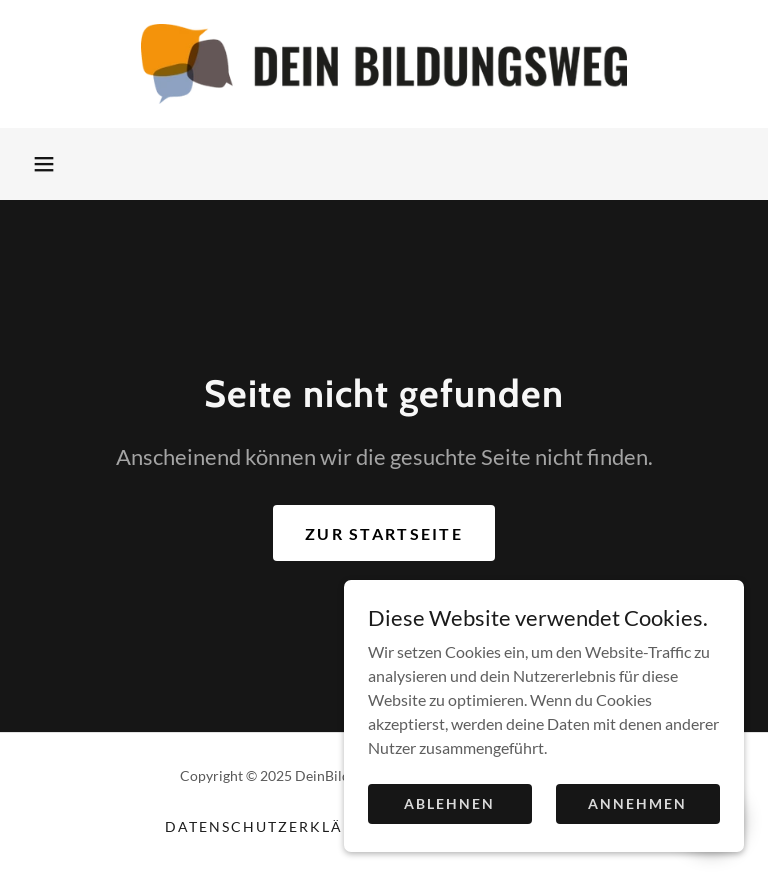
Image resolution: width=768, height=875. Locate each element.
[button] (44, 164)
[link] (384, 64)
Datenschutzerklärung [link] (278, 826)
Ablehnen (449, 830)
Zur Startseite (384, 533)
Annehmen (637, 830)
